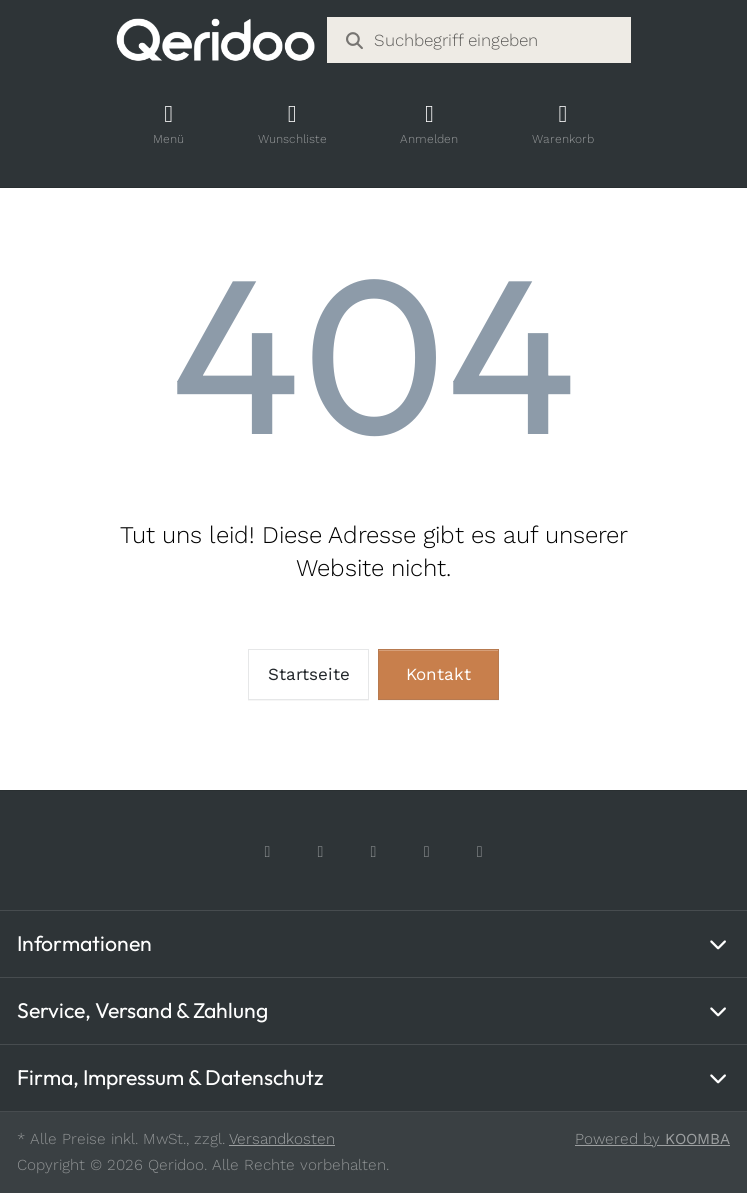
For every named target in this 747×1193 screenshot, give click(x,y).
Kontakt (438, 674)
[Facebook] (267, 851)
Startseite (309, 674)
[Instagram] (320, 851)
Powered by (652, 1139)
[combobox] (478, 40)
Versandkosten (282, 1139)
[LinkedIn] (479, 851)
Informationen (84, 943)
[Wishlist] (292, 124)
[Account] (429, 124)
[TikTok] (373, 851)
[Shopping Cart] (562, 124)
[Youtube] (426, 851)
